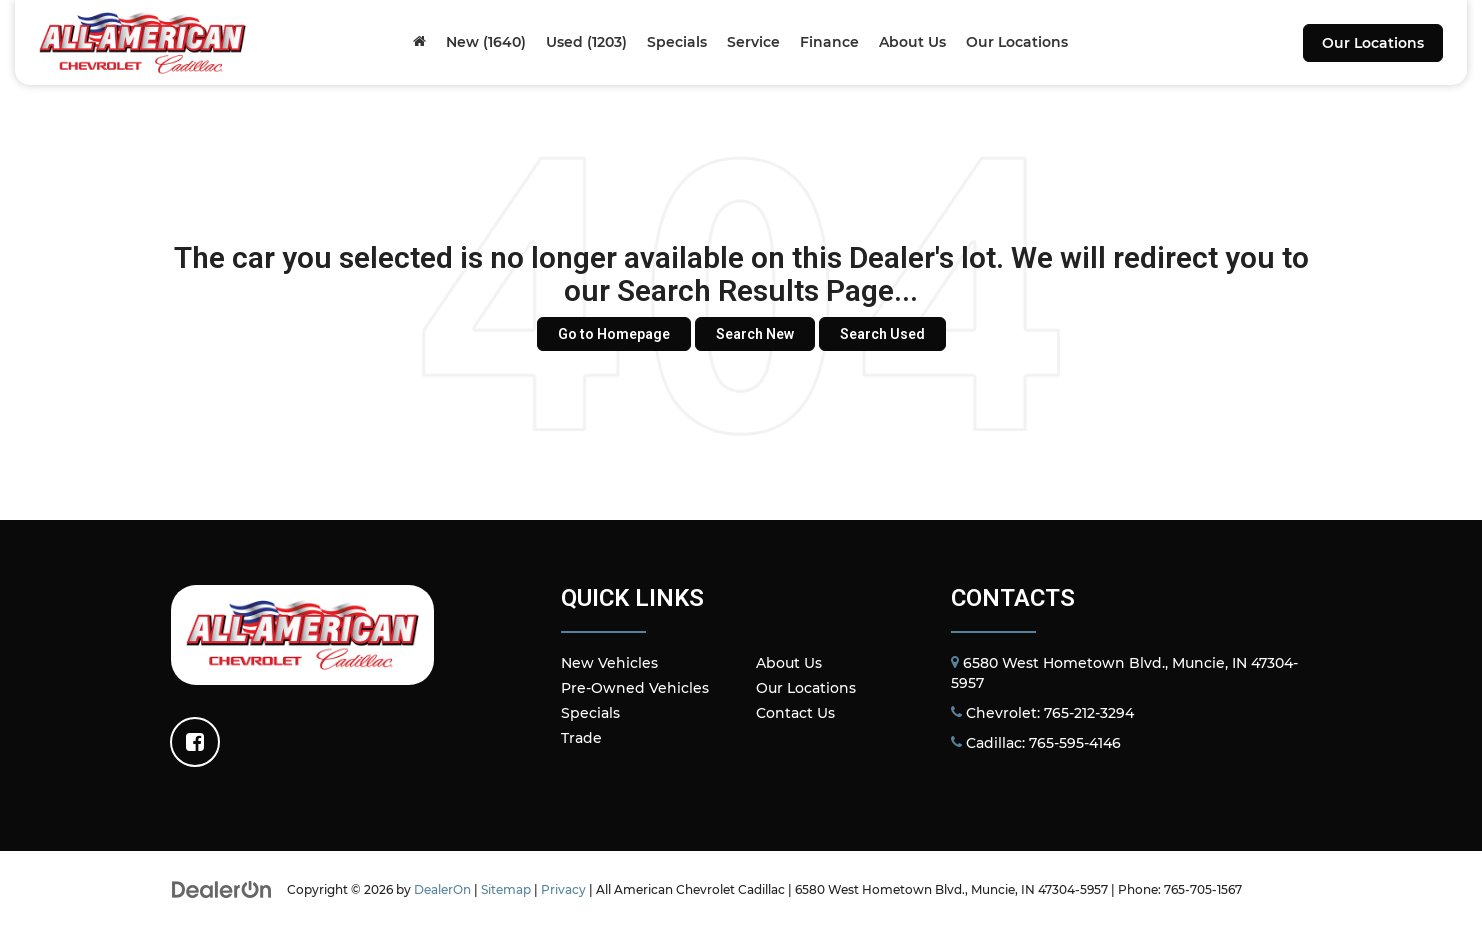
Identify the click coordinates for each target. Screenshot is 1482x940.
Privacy (563, 889)
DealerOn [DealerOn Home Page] (442, 889)
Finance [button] (829, 42)
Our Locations (1373, 43)
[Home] (419, 42)
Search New (755, 334)
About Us (789, 663)
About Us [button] (912, 42)
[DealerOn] (222, 889)
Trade (581, 738)
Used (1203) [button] (586, 42)
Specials (590, 713)
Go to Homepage (614, 334)
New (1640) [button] (486, 42)
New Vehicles (609, 663)
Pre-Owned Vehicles (635, 688)
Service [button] (753, 42)
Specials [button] (677, 42)
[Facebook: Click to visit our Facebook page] (195, 742)
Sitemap (506, 889)
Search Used (882, 334)
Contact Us (795, 713)
